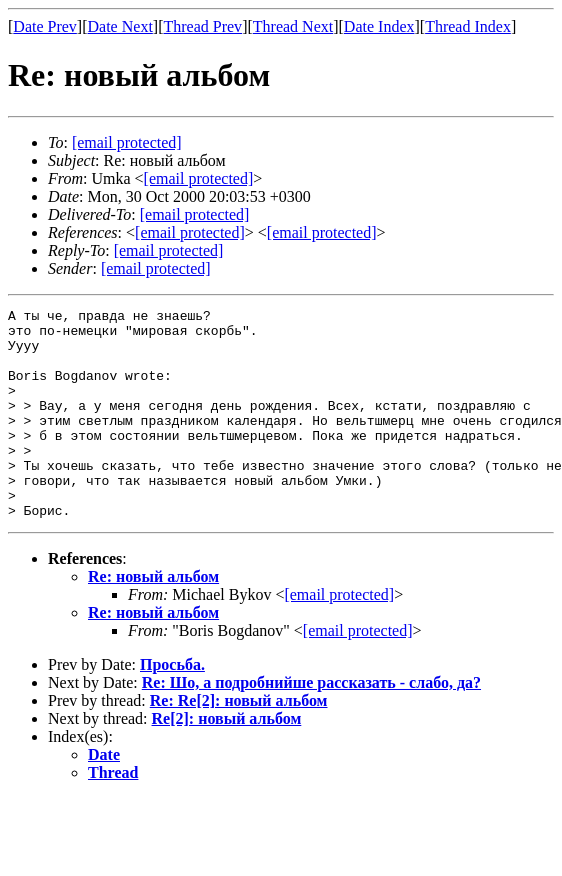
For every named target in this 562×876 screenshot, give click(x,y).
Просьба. (172, 706)
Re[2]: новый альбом (227, 760)
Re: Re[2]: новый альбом (239, 742)
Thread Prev (202, 26)
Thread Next (293, 26)
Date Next (120, 26)
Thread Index (468, 26)
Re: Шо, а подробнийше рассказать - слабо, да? (311, 724)
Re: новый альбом (153, 618)
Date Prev (45, 26)
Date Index (379, 26)
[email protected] (195, 214)
